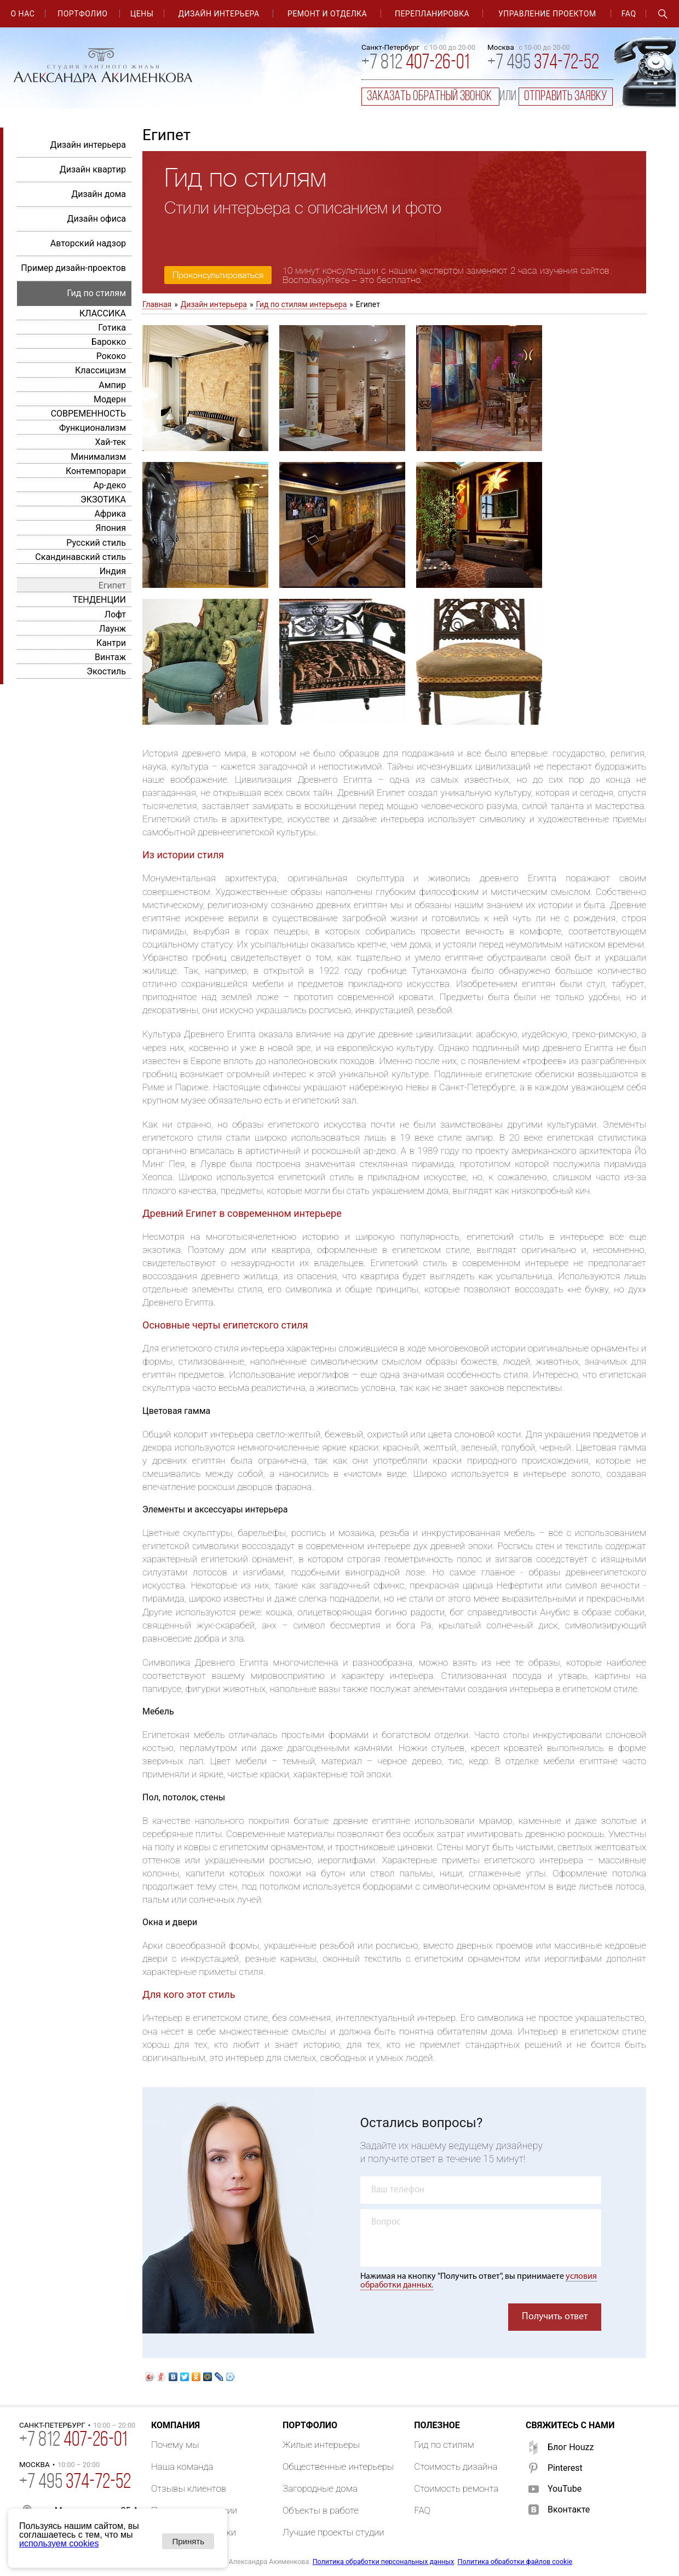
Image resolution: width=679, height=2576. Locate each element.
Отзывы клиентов (188, 2488)
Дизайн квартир (93, 169)
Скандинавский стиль (80, 557)
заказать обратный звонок (430, 96)
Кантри (111, 643)
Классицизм (100, 370)
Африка (110, 514)
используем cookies (59, 2543)
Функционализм (92, 428)
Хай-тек (110, 442)
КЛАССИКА (102, 313)
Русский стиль (96, 543)
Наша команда (182, 2466)
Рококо (111, 356)
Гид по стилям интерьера (301, 304)
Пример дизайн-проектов (73, 268)
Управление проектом (547, 13)
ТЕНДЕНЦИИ (99, 599)
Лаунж (112, 628)
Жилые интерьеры (321, 2444)
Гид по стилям (444, 2444)
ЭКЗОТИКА (103, 499)
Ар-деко (109, 485)
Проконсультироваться (217, 275)
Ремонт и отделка (327, 13)
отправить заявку (565, 96)
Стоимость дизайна (455, 2466)
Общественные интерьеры (338, 2466)
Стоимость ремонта (456, 2488)
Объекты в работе (321, 2510)
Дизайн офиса (96, 218)
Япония (110, 528)
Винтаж (110, 657)
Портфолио (82, 13)
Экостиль (106, 671)
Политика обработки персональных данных (383, 2561)
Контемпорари (96, 471)
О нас (22, 13)
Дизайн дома (98, 194)
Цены (141, 13)
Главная (156, 304)
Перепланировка (432, 13)
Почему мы (175, 2444)
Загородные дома (320, 2488)
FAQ (629, 13)
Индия (113, 571)
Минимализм (98, 457)
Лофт (115, 614)
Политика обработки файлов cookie (515, 2561)
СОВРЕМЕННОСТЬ (88, 413)
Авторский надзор (88, 243)
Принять (188, 2541)
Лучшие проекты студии (333, 2532)
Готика (112, 327)
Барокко (108, 342)
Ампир (112, 385)
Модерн (110, 399)
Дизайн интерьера (219, 13)
